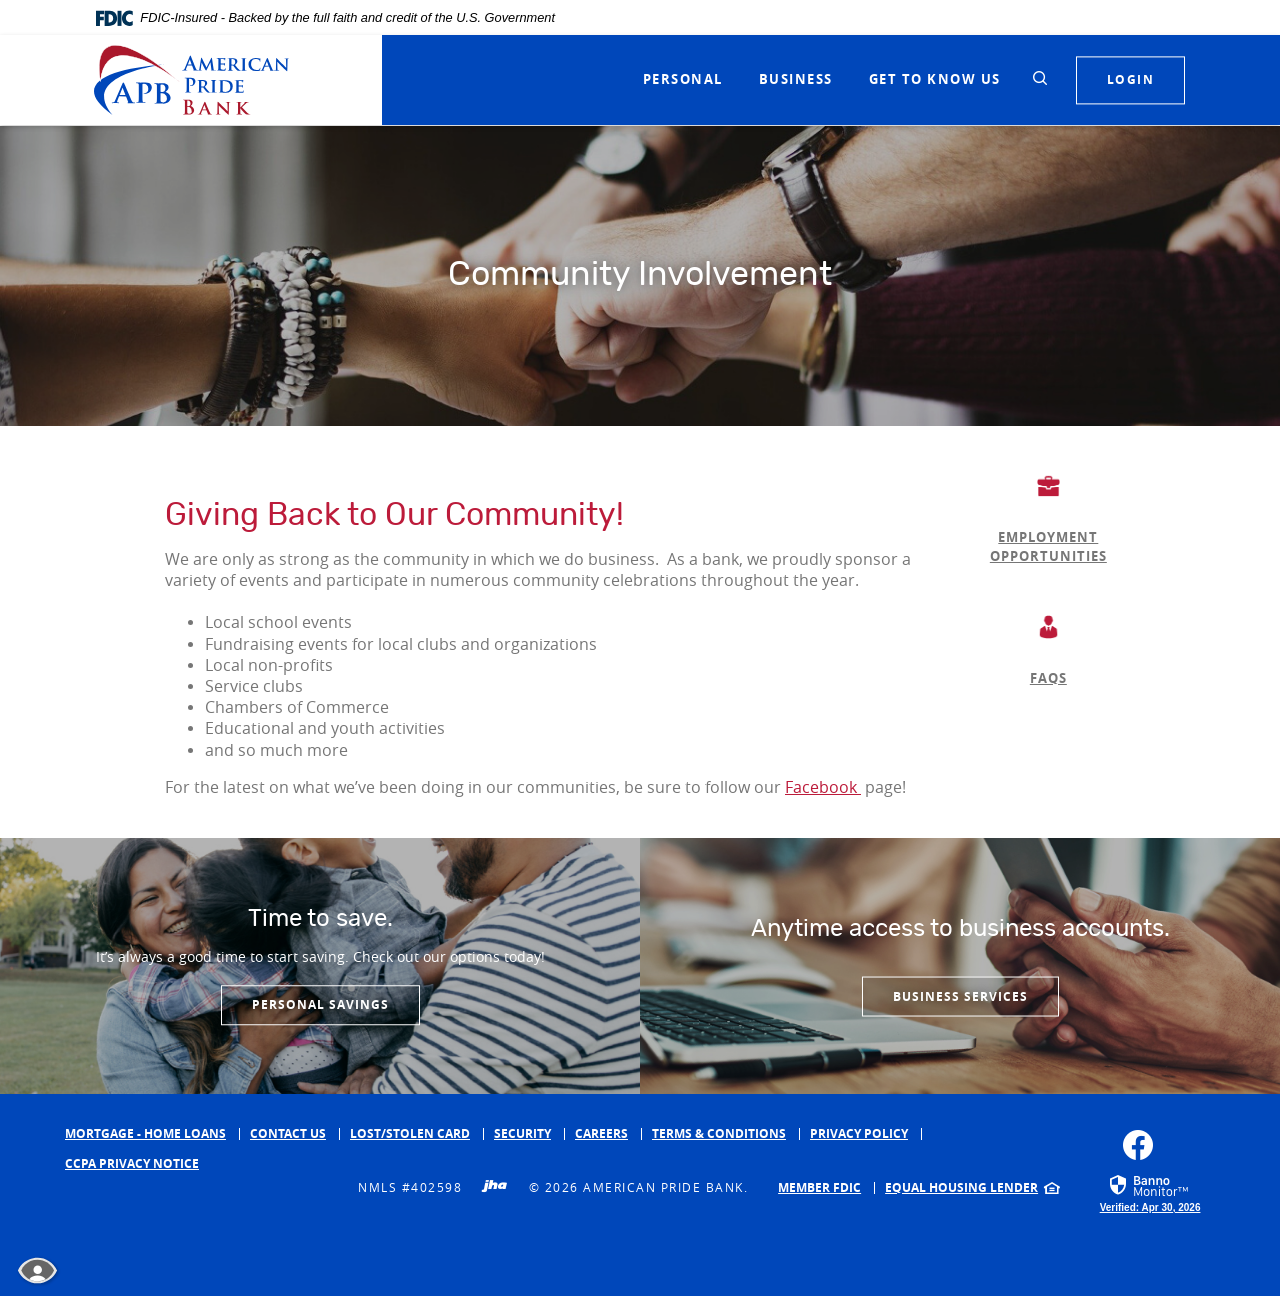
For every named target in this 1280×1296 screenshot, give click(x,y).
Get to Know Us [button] (935, 79)
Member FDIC (819, 1187)
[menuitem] (826, 1188)
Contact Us (288, 1133)
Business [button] (796, 79)
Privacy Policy (859, 1133)
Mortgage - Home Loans (145, 1133)
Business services (960, 995)
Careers (601, 1133)
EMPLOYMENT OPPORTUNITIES (1048, 547)
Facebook (823, 787)
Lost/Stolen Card (410, 1133)
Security (522, 1133)
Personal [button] (683, 79)
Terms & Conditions (719, 1133)
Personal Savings (320, 1005)
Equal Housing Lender (961, 1187)
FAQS (1048, 678)
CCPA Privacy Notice (132, 1163)
